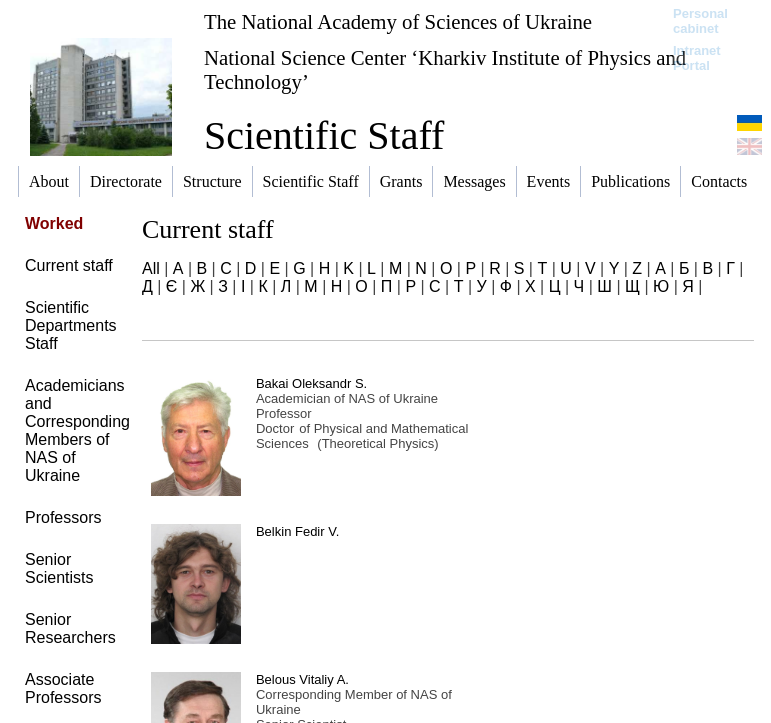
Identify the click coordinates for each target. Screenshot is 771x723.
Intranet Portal (697, 58)
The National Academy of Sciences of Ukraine (398, 21)
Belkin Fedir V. (297, 531)
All (151, 268)
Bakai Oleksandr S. (311, 383)
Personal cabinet (700, 21)
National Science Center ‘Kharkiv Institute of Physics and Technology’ (445, 69)
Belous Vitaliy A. (302, 679)
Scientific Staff (324, 135)
